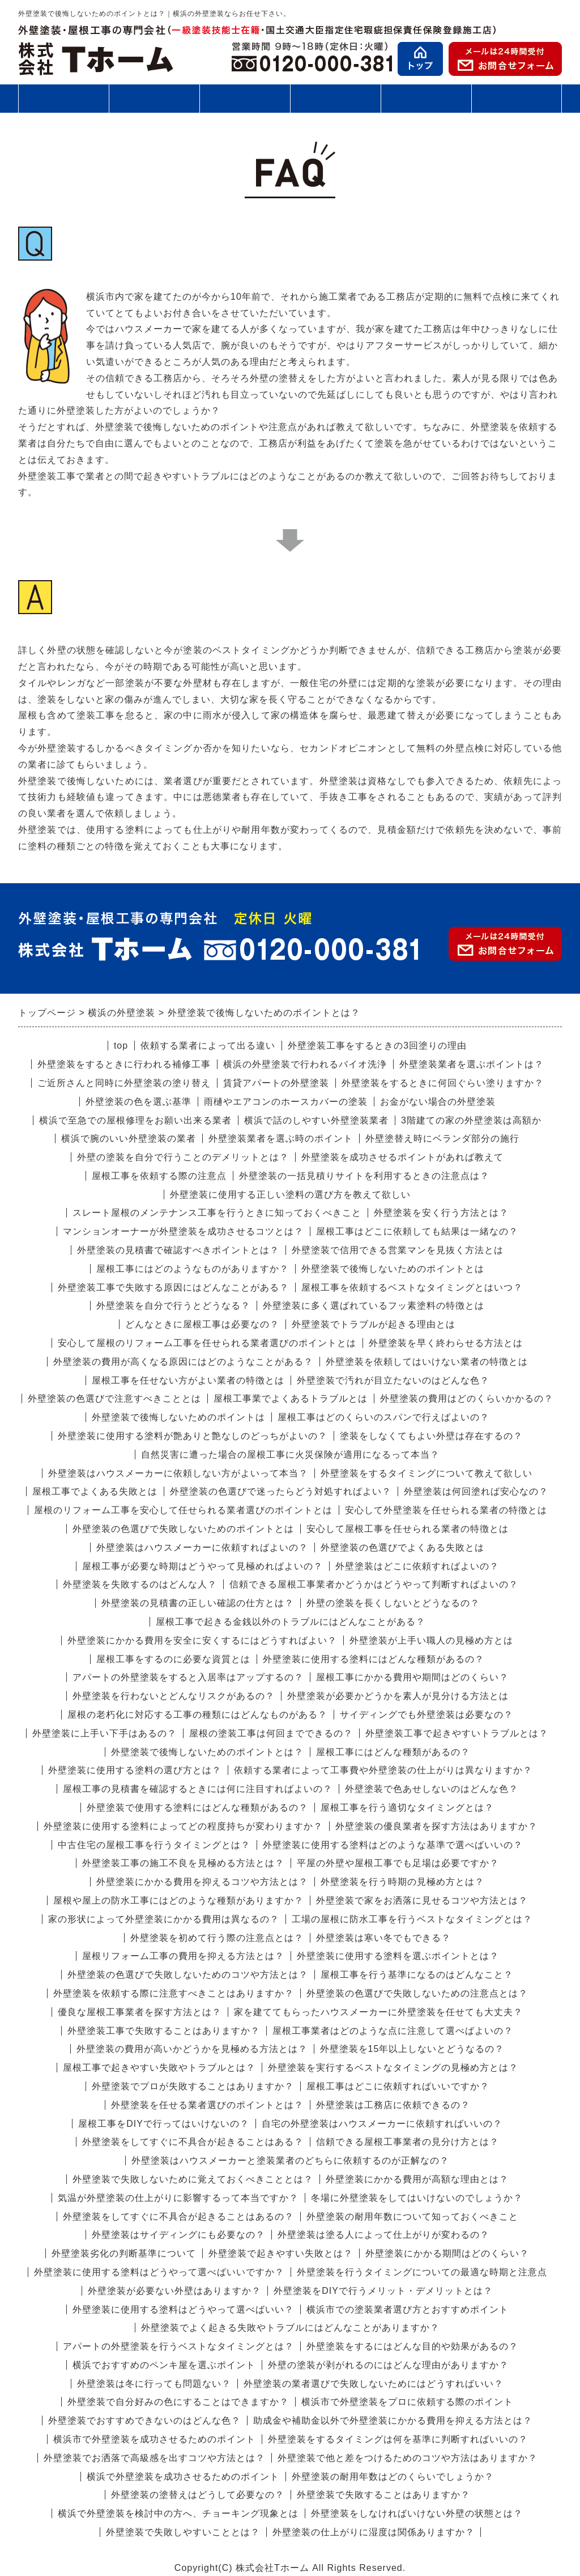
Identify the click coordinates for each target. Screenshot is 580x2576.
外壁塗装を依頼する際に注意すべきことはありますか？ (173, 1993)
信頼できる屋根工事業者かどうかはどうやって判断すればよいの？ (373, 1584)
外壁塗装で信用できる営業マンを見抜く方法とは (398, 1250)
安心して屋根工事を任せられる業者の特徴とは (407, 1529)
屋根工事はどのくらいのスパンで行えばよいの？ (383, 1417)
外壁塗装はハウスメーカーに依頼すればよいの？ (202, 1547)
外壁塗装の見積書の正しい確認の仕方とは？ (197, 1603)
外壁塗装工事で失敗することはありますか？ (163, 2031)
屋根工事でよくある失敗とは (94, 1491)
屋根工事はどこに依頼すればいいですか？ (397, 2086)
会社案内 (516, 103)
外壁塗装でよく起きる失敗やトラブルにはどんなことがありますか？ (290, 2327)
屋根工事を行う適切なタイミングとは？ (407, 1807)
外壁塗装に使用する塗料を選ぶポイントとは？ (398, 1956)
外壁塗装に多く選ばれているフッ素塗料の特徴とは (373, 1305)
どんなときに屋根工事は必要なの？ (202, 1324)
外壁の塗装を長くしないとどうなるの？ (393, 1603)
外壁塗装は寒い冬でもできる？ (383, 1938)
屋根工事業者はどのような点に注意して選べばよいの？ (392, 2031)
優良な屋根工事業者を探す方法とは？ (139, 2012)
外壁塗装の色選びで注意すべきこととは (114, 1398)
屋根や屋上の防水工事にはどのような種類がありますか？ (178, 1900)
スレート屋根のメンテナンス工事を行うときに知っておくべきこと (216, 1212)
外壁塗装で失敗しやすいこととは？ (183, 2532)
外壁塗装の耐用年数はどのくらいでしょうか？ (393, 2476)
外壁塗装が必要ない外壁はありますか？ (174, 2291)
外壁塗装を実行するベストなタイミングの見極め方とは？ (393, 2067)
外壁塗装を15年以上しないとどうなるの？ (412, 2049)
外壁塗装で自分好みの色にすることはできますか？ (178, 2402)
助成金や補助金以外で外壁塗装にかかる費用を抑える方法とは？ (392, 2420)
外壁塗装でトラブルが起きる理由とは (373, 1324)
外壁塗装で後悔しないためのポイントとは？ (207, 1752)
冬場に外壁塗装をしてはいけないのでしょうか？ (417, 2198)
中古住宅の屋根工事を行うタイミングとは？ (154, 1845)
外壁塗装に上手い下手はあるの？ (104, 1733)
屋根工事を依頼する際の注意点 (159, 1176)
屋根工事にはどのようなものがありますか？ (192, 1269)
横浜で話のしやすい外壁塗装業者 (316, 1120)
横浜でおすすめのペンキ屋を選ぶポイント (163, 2365)
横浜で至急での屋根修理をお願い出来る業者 (135, 1120)
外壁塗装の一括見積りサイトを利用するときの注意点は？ (364, 1176)
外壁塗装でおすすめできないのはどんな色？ (144, 2420)
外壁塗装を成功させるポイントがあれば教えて (402, 1157)
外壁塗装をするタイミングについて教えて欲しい (426, 1473)
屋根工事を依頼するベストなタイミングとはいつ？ (412, 1287)
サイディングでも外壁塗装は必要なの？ (426, 1714)
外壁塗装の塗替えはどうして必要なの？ (197, 2495)
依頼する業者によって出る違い (207, 1045)
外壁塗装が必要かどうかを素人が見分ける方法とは (398, 1696)
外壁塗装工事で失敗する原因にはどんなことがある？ (173, 1287)
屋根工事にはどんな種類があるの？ (393, 1752)
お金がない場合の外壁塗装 (438, 1101)
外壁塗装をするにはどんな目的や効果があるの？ (412, 2346)
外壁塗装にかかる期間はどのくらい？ (447, 2253)
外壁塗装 (63, 98)
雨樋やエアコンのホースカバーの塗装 (286, 1101)
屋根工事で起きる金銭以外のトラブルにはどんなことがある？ (290, 1622)
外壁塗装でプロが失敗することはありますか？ (193, 2086)
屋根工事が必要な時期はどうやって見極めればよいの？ (202, 1566)
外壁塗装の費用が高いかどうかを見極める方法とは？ (192, 2049)
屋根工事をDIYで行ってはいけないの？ (163, 2123)
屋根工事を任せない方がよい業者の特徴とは (188, 1380)
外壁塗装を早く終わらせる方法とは (446, 1343)
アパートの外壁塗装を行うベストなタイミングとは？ (178, 2346)
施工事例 (335, 103)
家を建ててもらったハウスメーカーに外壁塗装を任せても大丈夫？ (378, 2012)
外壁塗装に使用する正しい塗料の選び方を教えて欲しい (290, 1194)
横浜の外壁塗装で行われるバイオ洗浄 (305, 1064)
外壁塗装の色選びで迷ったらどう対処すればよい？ (280, 1491)
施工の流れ (244, 98)
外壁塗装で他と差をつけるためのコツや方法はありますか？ (408, 2458)
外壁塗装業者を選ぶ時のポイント (280, 1138)
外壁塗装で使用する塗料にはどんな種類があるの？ (197, 1807)
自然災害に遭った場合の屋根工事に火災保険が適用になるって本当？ (290, 1454)
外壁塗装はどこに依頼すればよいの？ (417, 1566)
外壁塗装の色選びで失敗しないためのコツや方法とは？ (187, 1974)
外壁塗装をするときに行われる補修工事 (124, 1064)
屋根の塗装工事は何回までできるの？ (271, 1733)
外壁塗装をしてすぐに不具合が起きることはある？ (193, 2142)
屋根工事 (154, 98)
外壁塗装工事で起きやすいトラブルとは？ (456, 1733)
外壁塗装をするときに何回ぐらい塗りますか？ (443, 1083)
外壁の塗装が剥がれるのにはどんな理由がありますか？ (388, 2365)
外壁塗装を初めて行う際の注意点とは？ (217, 1938)
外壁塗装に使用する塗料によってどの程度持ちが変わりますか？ (183, 1826)
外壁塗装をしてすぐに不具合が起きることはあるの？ (178, 2216)
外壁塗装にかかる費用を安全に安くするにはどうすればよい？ (202, 1640)
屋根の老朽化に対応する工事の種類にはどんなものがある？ (197, 1714)
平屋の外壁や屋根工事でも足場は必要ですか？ (398, 1863)
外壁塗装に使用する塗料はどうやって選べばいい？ (183, 2309)
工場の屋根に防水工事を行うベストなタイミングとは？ (412, 1919)
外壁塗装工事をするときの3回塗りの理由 (377, 1045)
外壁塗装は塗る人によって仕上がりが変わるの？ (383, 2234)
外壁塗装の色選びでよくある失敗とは (402, 1547)
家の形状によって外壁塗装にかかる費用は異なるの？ (163, 1919)
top (121, 1045)
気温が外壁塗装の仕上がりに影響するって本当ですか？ (178, 2198)
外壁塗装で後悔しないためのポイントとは (392, 1269)
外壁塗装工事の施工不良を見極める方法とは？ (183, 1863)
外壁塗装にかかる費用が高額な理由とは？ (417, 2179)
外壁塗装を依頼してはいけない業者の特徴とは (427, 1361)
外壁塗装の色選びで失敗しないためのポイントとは (183, 1529)
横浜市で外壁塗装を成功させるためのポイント (154, 2439)
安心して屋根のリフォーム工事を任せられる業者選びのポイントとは (207, 1343)
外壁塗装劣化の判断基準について (124, 2253)
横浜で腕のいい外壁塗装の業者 (128, 1138)
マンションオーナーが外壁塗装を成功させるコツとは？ (183, 1231)
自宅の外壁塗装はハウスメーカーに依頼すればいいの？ (382, 2123)
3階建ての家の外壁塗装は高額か (471, 1120)
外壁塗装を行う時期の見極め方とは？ (402, 1882)
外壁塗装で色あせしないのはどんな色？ (431, 1789)
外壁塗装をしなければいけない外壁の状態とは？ (417, 2513)
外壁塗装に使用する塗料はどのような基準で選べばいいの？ (393, 1845)
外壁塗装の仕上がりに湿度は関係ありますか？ (373, 2532)
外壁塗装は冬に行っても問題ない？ (154, 2383)
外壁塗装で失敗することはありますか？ (383, 2495)
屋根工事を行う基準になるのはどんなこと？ (417, 1974)
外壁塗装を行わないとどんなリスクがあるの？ (173, 1696)
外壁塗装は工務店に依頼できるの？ (393, 2105)
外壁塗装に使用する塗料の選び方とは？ (134, 1770)
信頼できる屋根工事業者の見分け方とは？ (407, 2142)
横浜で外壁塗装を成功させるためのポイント (183, 2476)
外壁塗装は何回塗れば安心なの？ (476, 1491)
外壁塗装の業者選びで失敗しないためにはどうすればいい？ (374, 2383)
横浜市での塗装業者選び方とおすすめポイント (407, 2309)
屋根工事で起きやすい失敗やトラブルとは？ (159, 2067)
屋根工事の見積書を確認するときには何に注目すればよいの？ (197, 1789)
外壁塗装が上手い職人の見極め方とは (431, 1640)
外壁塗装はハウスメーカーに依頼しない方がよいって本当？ (178, 1473)
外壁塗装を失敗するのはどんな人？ (140, 1584)
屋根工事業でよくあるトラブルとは (291, 1398)
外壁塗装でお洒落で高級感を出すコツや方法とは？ (154, 2458)
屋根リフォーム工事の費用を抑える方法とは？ (183, 1956)
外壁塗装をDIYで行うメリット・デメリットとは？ (383, 2291)
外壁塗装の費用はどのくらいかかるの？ (466, 1398)
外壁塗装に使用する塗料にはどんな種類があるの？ (373, 1659)
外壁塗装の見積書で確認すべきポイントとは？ (178, 1250)
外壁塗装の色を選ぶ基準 (138, 1101)
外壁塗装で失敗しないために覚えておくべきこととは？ (192, 2179)
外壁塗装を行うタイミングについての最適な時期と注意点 (422, 2272)
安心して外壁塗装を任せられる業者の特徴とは (446, 1510)
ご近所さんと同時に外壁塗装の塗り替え (124, 1083)
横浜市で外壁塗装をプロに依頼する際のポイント (407, 2402)
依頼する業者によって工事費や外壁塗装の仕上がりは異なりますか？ (383, 1770)
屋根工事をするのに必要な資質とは (173, 1659)
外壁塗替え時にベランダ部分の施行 (442, 1138)
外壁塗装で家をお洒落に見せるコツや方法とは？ (422, 1900)
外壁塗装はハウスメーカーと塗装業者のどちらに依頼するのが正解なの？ (290, 2160)
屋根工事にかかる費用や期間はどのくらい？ (412, 1677)
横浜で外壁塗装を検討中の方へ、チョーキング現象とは (178, 2513)
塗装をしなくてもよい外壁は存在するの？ (431, 1436)
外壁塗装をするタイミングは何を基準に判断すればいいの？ (398, 2439)
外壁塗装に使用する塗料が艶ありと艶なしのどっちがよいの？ (192, 1436)
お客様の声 (425, 98)
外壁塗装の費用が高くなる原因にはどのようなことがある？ (183, 1361)
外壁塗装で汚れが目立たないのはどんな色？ (393, 1380)
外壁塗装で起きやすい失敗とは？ (280, 2253)
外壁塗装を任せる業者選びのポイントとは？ (207, 2105)
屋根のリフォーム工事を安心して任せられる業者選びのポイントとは (183, 1510)
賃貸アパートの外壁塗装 (276, 1083)
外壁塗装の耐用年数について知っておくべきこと (412, 2216)
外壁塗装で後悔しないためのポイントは (178, 1417)
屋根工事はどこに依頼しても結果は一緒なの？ (417, 1231)
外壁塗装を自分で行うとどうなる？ (173, 1305)
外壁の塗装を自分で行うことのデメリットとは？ (183, 1157)
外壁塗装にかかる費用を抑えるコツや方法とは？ (202, 1882)
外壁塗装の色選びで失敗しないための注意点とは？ (417, 1993)
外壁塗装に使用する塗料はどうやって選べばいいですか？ (159, 2272)
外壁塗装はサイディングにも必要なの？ (178, 2234)
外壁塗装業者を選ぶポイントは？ (471, 1064)
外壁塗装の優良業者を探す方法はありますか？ (436, 1826)
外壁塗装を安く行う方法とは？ (441, 1212)
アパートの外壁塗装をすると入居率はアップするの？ (188, 1677)
